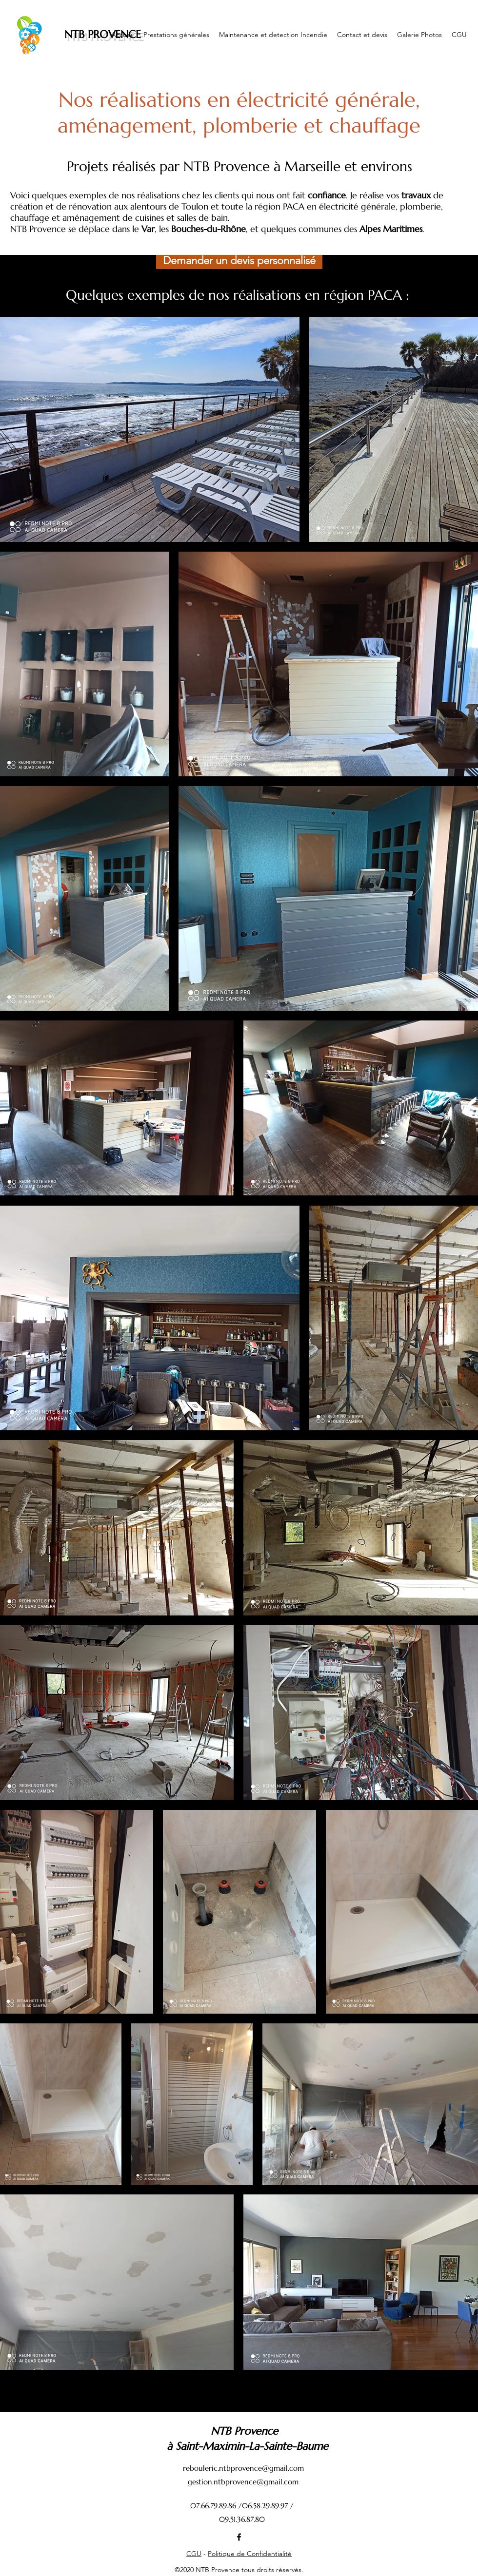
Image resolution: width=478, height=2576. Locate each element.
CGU (193, 2553)
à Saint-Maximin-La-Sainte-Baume (245, 2446)
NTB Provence (246, 2431)
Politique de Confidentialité (250, 2553)
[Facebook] (239, 2537)
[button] (239, 260)
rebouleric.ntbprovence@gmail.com (243, 2468)
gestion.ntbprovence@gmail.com (243, 2481)
